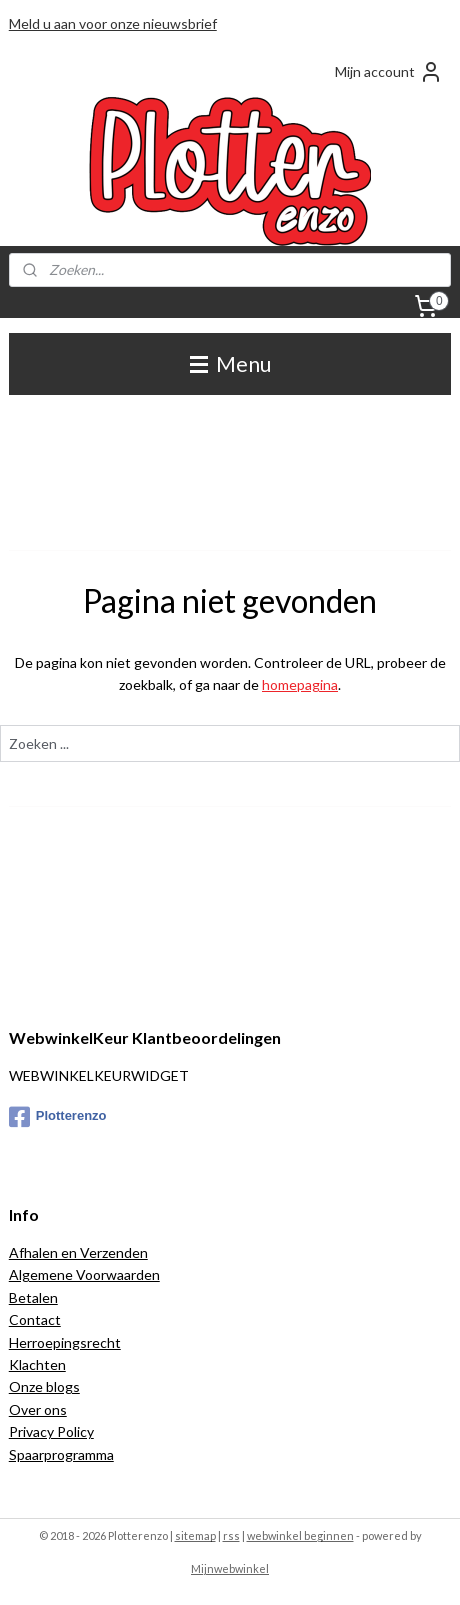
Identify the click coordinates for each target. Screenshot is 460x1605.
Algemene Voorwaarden (84, 1274)
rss (231, 1535)
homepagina (300, 684)
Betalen (33, 1297)
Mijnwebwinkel (230, 1568)
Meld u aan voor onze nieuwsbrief (113, 23)
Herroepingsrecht (65, 1342)
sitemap (195, 1535)
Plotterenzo (58, 1117)
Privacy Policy (51, 1431)
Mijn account (389, 72)
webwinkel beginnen (300, 1535)
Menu (230, 363)
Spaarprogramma (61, 1454)
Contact (35, 1319)
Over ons (38, 1409)
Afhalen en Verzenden (78, 1252)
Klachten (37, 1364)
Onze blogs (44, 1386)
